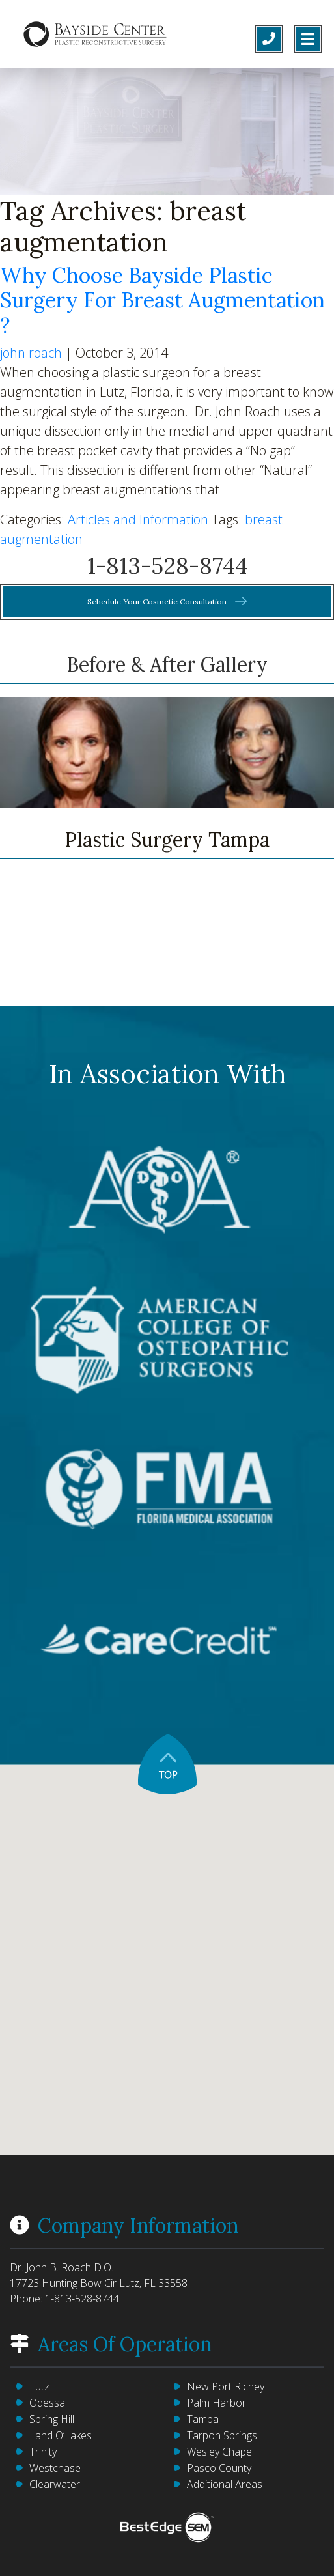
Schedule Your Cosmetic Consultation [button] (167, 601)
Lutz (39, 2386)
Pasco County (219, 2468)
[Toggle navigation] (308, 39)
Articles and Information (138, 519)
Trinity (43, 2451)
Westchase (55, 2468)
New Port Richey (225, 2386)
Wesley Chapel (220, 2451)
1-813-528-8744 (167, 565)
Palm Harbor (216, 2403)
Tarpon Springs (222, 2435)
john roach (31, 352)
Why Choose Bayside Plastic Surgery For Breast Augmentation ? (162, 300)
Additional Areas (224, 2484)
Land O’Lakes (60, 2435)
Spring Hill (51, 2419)
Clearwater (54, 2484)
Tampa (203, 2419)
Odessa (47, 2403)
